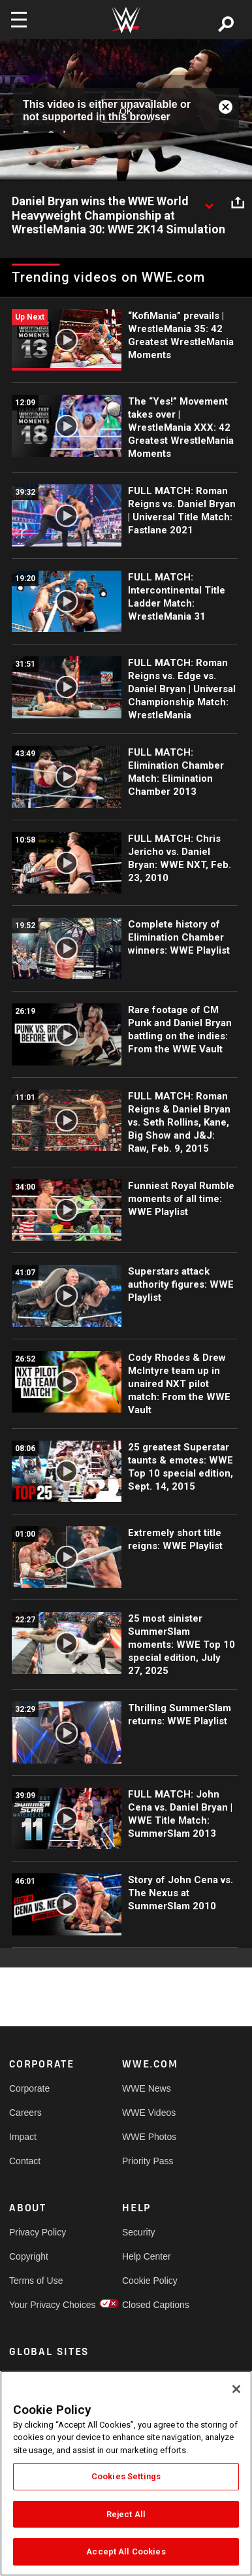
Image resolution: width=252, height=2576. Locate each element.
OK (126, 110)
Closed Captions (150, 2305)
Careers (25, 2112)
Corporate (29, 2088)
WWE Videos (149, 2112)
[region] (126, 2473)
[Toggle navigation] (19, 19)
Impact (23, 2137)
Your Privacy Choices (37, 2305)
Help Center (146, 2256)
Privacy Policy (37, 2232)
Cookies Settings (126, 2476)
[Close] (236, 2389)
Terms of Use (36, 2280)
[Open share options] (237, 202)
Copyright (28, 2256)
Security (138, 2232)
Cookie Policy (150, 2280)
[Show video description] (209, 202)
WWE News (146, 2088)
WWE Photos (149, 2137)
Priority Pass (148, 2161)
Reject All (126, 2514)
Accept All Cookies (125, 2551)
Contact (24, 2161)
